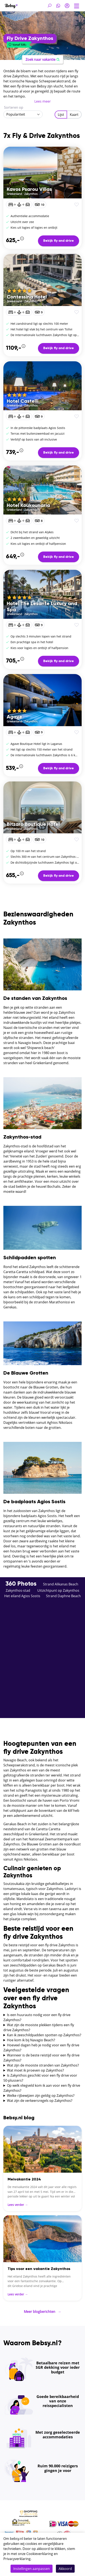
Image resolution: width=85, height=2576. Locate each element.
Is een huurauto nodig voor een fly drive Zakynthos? (36, 2017)
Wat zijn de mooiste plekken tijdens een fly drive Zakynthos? (38, 2027)
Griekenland (14, 194)
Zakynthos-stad (18, 1590)
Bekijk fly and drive (58, 241)
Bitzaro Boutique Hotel (33, 824)
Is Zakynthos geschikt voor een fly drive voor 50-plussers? (40, 2078)
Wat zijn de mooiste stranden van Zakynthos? (43, 2065)
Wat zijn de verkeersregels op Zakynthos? (39, 2100)
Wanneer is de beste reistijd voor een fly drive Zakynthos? (41, 2058)
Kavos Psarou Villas (29, 189)
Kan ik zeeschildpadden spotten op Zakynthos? (44, 2035)
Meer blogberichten (42, 2311)
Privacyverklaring (17, 2558)
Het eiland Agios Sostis (22, 1596)
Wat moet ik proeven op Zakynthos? (35, 2070)
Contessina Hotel (27, 297)
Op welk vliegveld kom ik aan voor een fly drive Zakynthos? (41, 2088)
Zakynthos (31, 194)
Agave (14, 716)
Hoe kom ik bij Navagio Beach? (31, 2040)
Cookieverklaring (39, 2553)
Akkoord (65, 2568)
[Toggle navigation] (77, 5)
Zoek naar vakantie (42, 59)
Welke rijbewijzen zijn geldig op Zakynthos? (40, 2095)
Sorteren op (13, 107)
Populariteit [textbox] (15, 114)
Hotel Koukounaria (28, 505)
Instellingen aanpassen (31, 2568)
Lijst (61, 114)
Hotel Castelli (22, 401)
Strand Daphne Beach (63, 1596)
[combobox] (23, 114)
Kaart (74, 114)
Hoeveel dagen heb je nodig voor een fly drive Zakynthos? (41, 2047)
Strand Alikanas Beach (60, 1584)
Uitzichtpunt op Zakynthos (58, 1590)
